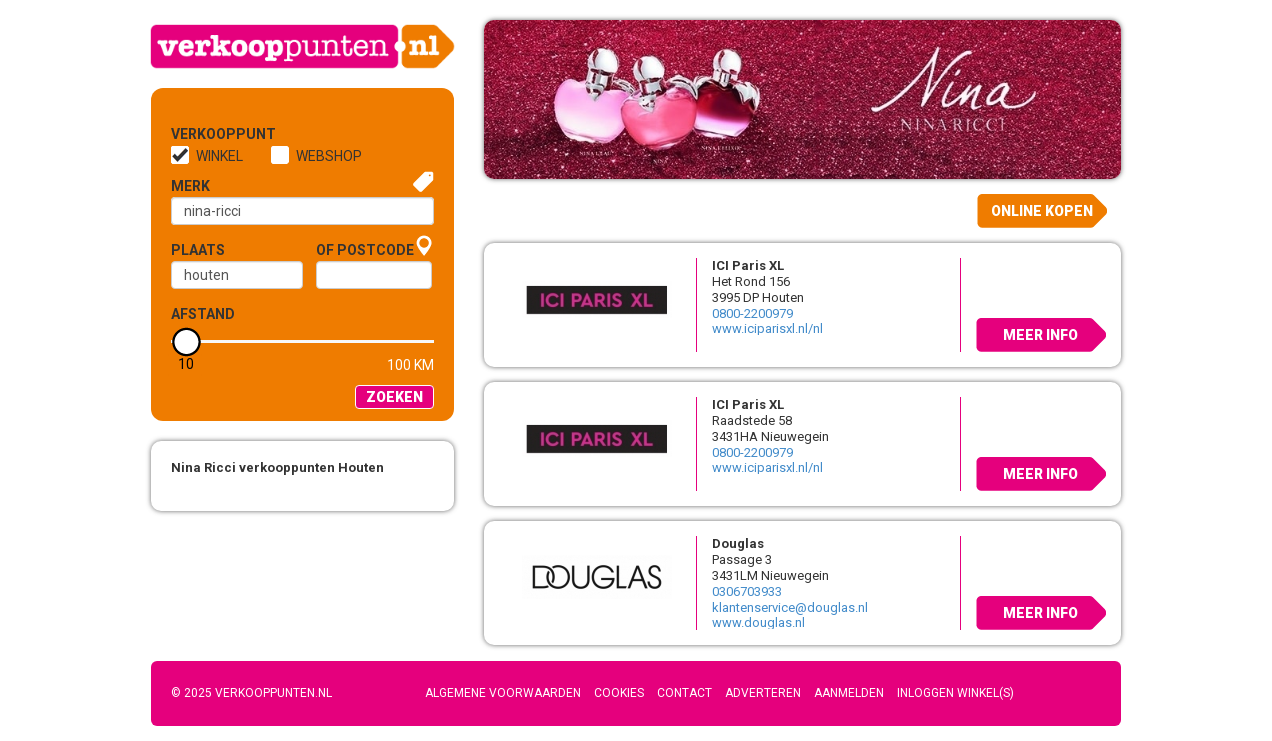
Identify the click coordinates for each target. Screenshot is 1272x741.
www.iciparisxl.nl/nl (767, 328)
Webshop (329, 156)
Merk (190, 186)
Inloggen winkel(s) (955, 693)
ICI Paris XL (748, 265)
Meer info (1040, 335)
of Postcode (365, 250)
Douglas (738, 543)
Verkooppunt (204, 134)
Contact (684, 693)
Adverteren (763, 693)
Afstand (203, 314)
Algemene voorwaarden (503, 693)
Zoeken (394, 397)
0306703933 (747, 591)
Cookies (619, 693)
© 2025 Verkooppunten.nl (251, 693)
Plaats (198, 250)
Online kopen (1042, 211)
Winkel (219, 156)
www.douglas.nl (758, 622)
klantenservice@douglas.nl (790, 607)
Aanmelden (849, 693)
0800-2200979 (752, 313)
